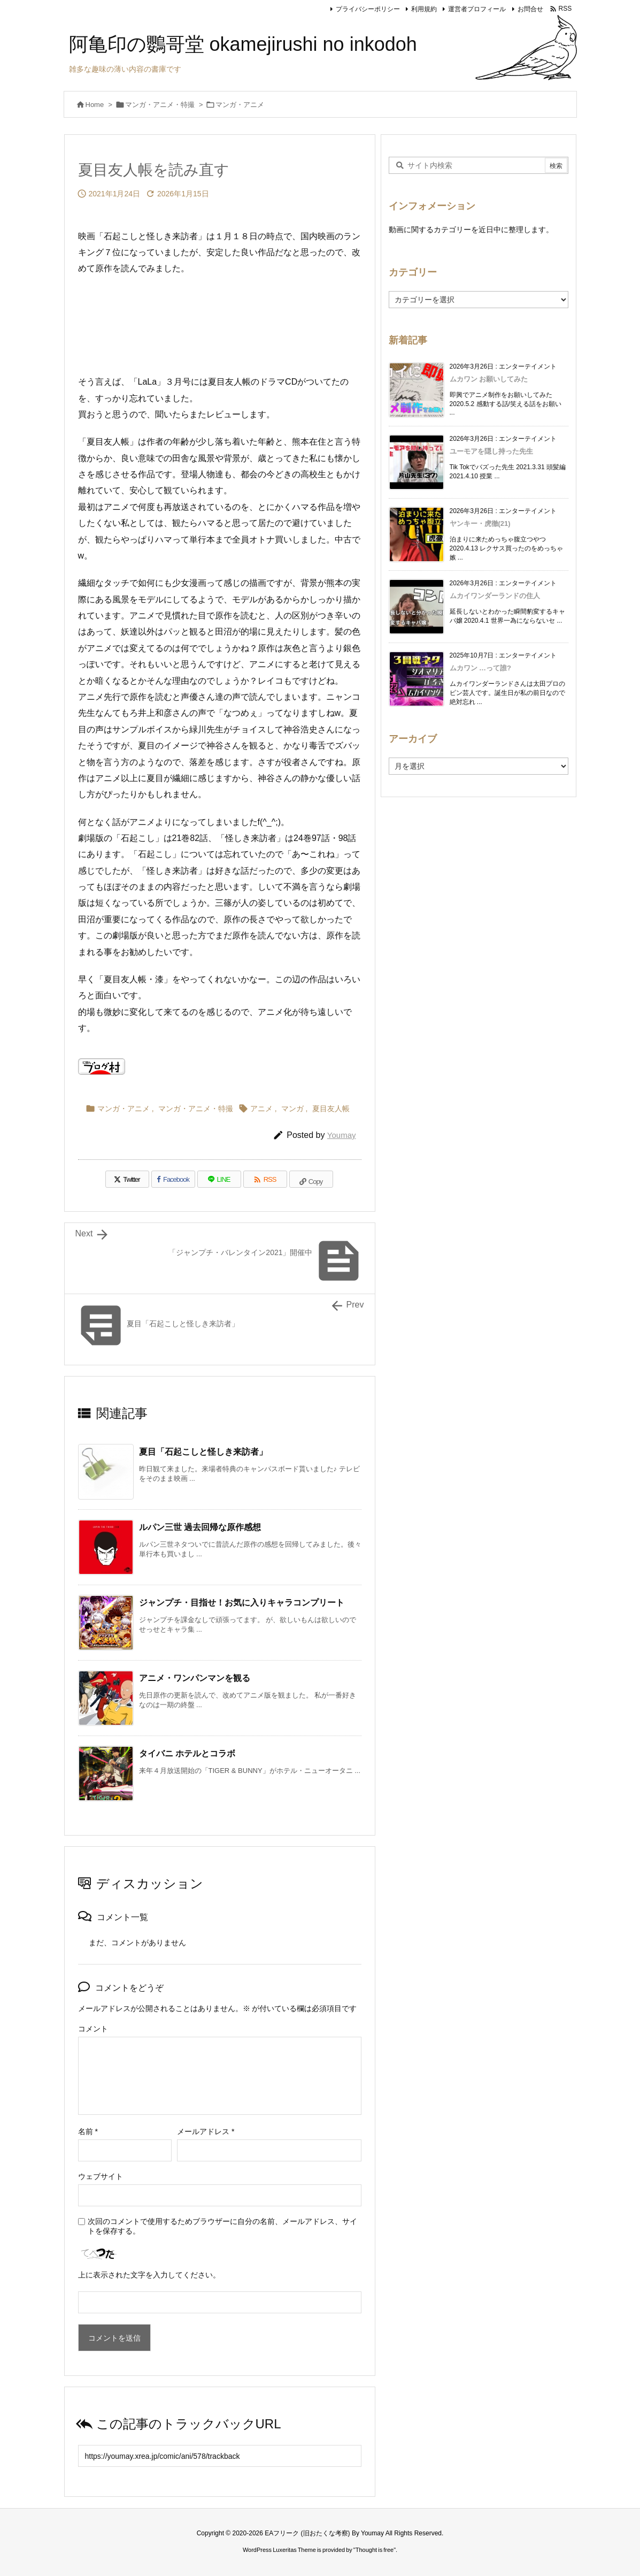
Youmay (341, 1135)
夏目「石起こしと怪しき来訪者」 (203, 1451)
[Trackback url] (219, 2456)
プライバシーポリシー (368, 9)
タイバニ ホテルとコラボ (187, 1753)
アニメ (261, 1108)
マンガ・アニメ (239, 105)
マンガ (292, 1108)
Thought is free (375, 2550)
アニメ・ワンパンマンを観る (194, 1678)
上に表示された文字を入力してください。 (149, 2275)
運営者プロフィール (477, 9)
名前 (88, 2131)
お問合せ (530, 9)
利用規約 (424, 9)
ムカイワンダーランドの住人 (495, 596)
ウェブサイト (100, 2176)
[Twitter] (127, 1179)
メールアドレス (205, 2131)
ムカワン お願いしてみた (489, 379)
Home (95, 105)
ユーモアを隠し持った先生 (491, 451)
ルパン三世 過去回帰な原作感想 (200, 1527)
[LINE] (219, 1179)
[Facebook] (173, 1179)
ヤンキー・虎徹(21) (480, 523)
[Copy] (311, 1179)
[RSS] (265, 1179)
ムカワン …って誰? (481, 668)
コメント (93, 2028)
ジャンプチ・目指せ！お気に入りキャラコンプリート (241, 1602)
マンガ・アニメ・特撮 (160, 105)
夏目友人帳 (331, 1108)
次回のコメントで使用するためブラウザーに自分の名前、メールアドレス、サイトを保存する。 (222, 2226)
